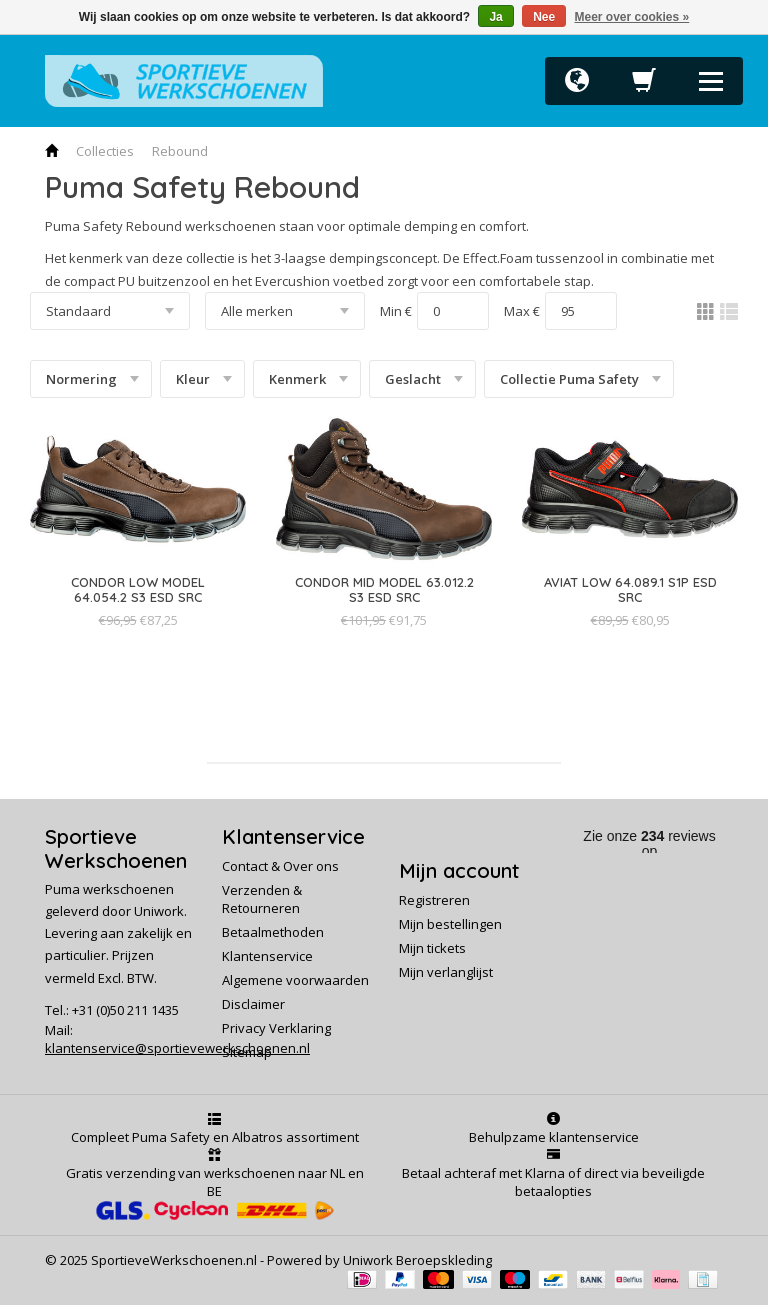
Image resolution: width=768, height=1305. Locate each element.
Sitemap (247, 1052)
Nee (544, 17)
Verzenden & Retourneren (262, 899)
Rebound (180, 151)
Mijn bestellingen (450, 924)
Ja (495, 17)
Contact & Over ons (280, 866)
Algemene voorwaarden (295, 980)
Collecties (105, 151)
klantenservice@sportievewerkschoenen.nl (177, 1048)
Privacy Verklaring (276, 1028)
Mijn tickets (432, 948)
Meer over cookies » (632, 17)
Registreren (434, 900)
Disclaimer (253, 1004)
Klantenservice (267, 956)
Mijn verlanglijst (446, 972)
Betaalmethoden (273, 932)
